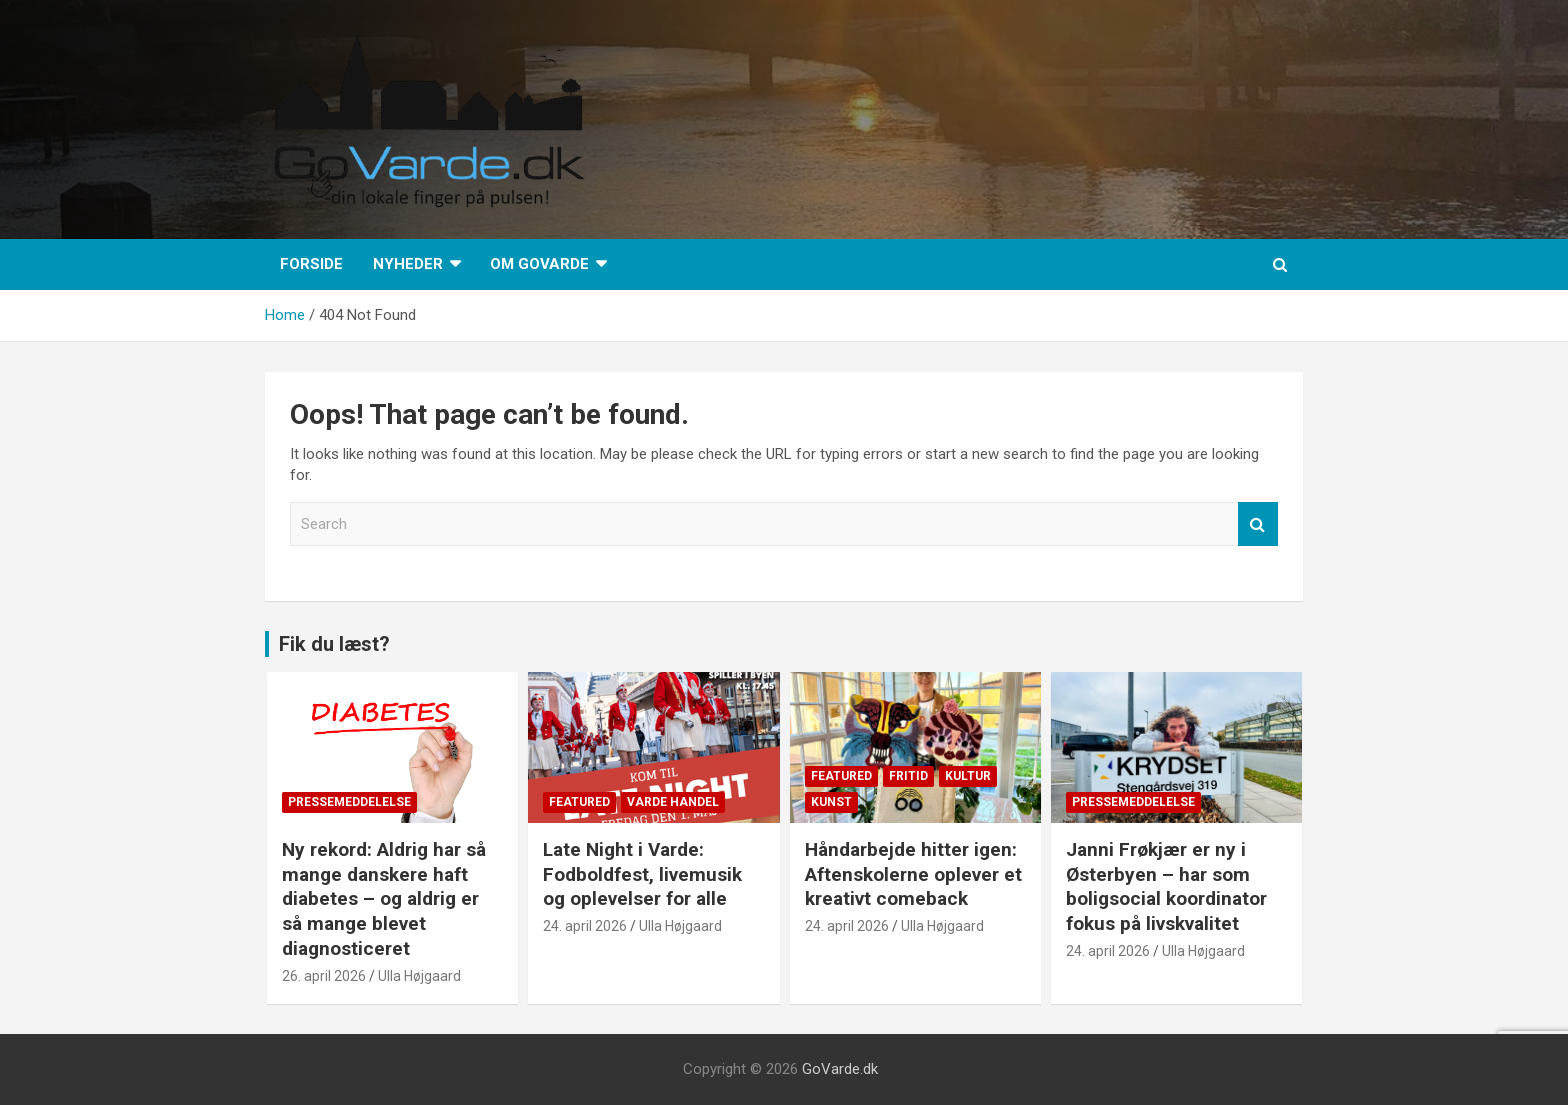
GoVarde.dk (840, 1069)
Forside (311, 264)
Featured (579, 802)
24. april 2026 (585, 926)
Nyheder (408, 264)
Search (1258, 524)
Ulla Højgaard (419, 976)
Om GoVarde (539, 264)
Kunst (831, 802)
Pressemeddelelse (349, 802)
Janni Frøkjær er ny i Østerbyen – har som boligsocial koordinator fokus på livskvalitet (1166, 886)
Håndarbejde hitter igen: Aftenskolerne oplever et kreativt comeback (913, 874)
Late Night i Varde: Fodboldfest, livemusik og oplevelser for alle (642, 874)
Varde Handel (673, 802)
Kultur (968, 776)
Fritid (908, 776)
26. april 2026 (324, 976)
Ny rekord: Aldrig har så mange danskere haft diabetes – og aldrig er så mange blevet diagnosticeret (384, 899)
